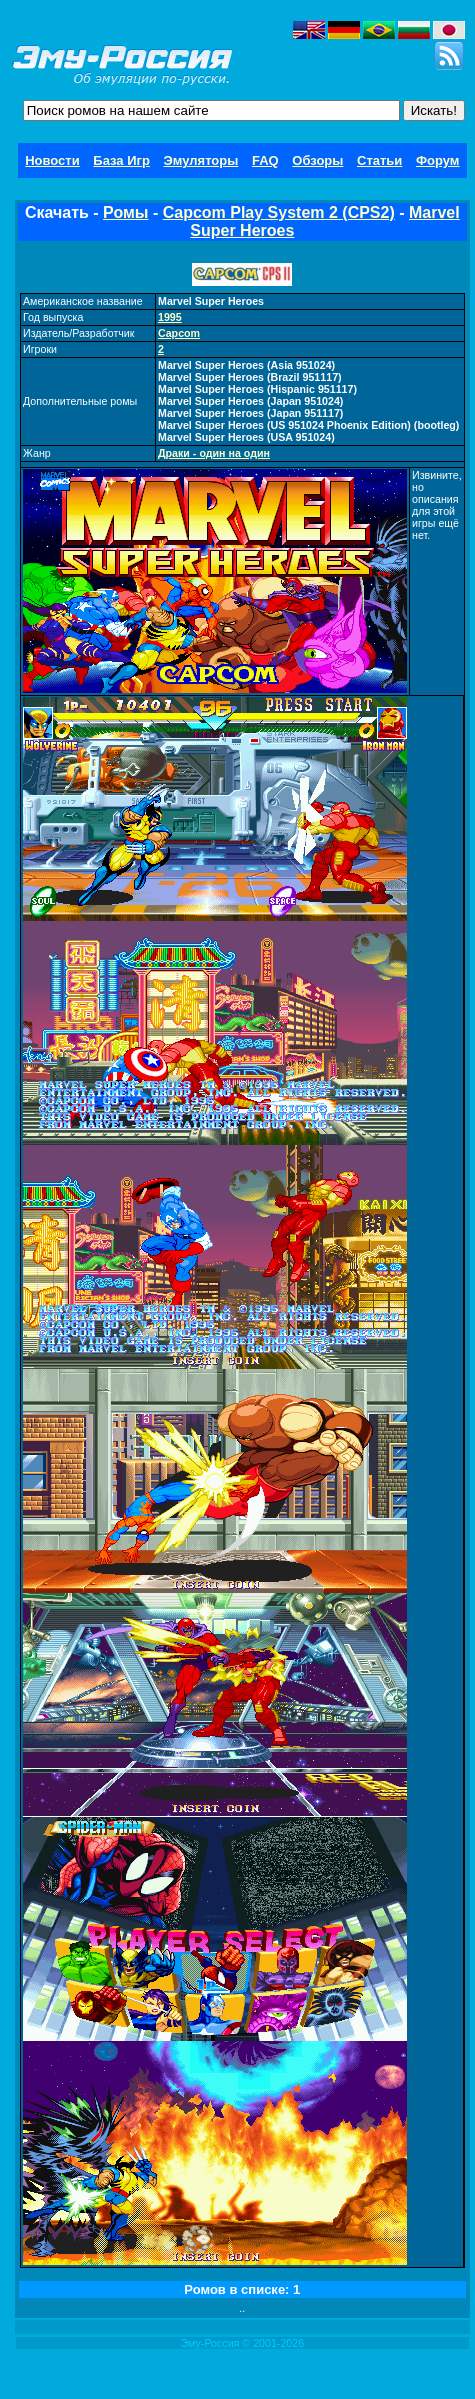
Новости (52, 160)
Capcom (179, 333)
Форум (437, 160)
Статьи (379, 160)
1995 (170, 317)
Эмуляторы (201, 160)
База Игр (121, 160)
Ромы (125, 212)
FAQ (265, 160)
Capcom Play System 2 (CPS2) (279, 212)
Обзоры (317, 160)
